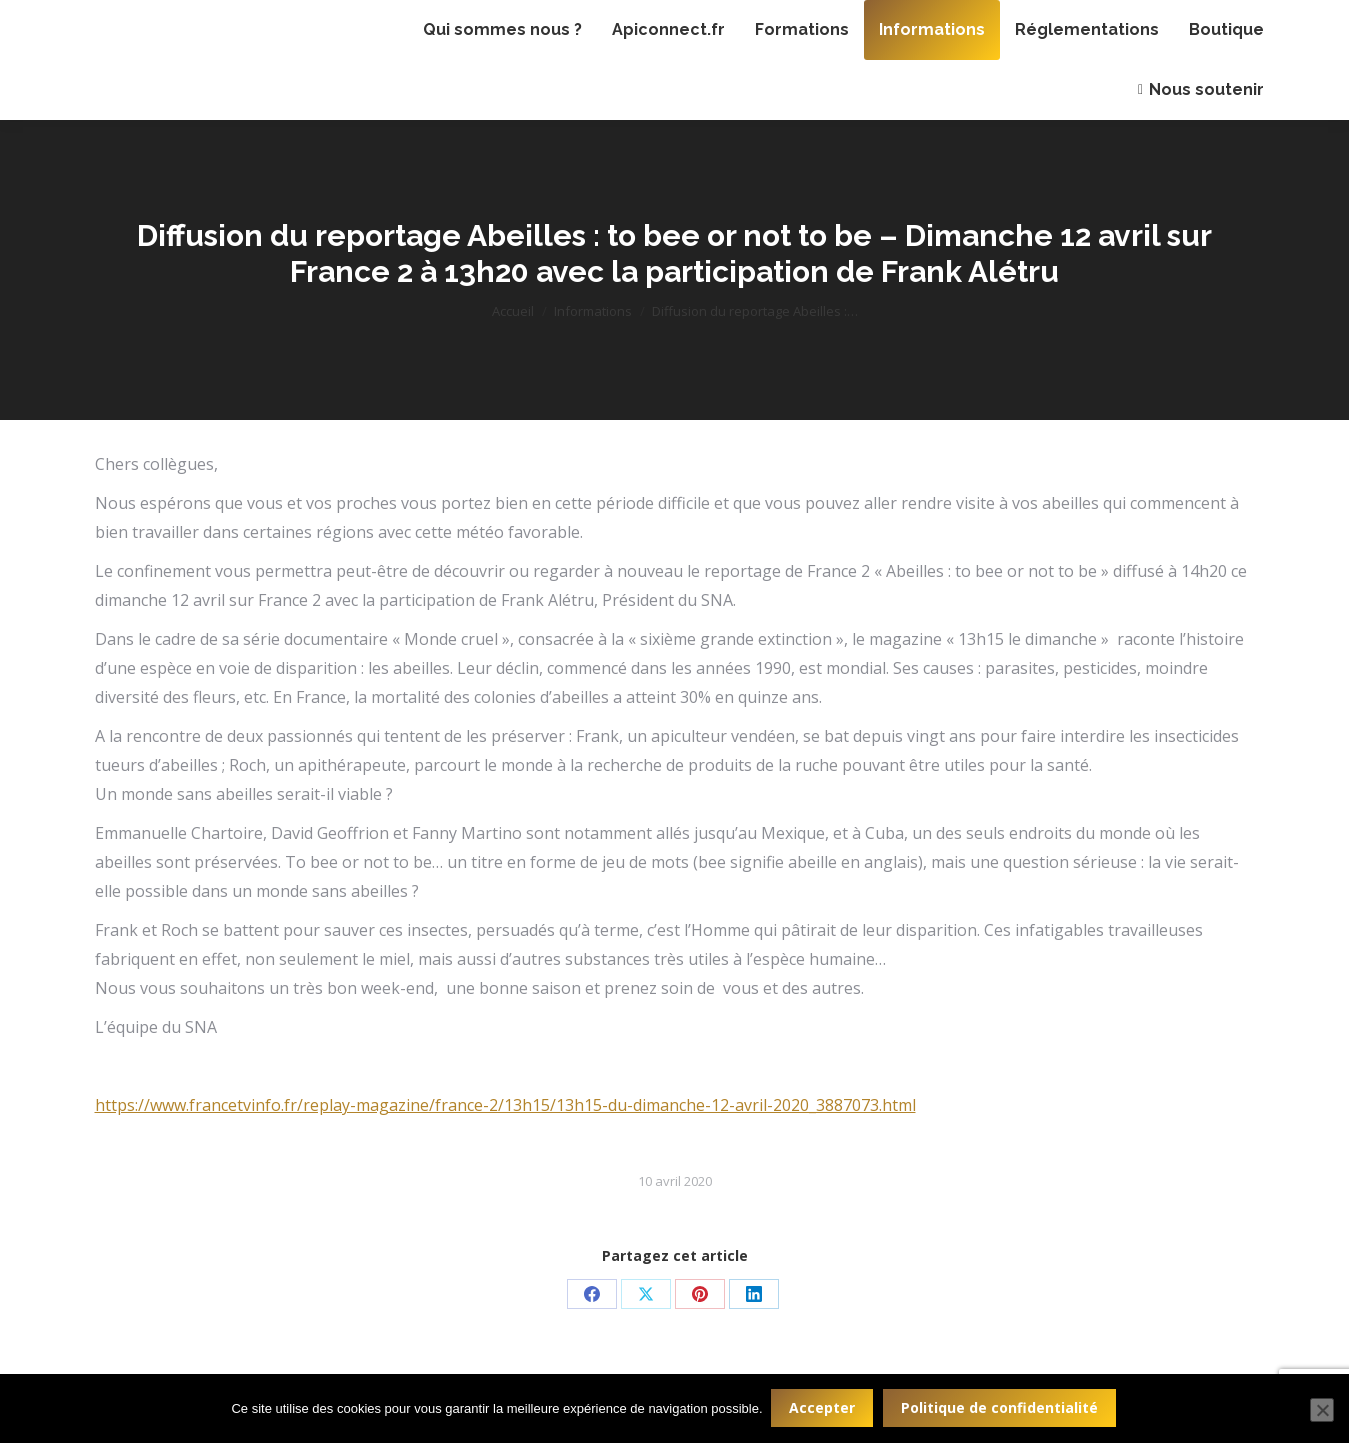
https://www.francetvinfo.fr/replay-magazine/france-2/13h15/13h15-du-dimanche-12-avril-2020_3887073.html (505, 1105)
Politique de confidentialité (1001, 1408)
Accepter (824, 1408)
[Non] (1322, 1411)
